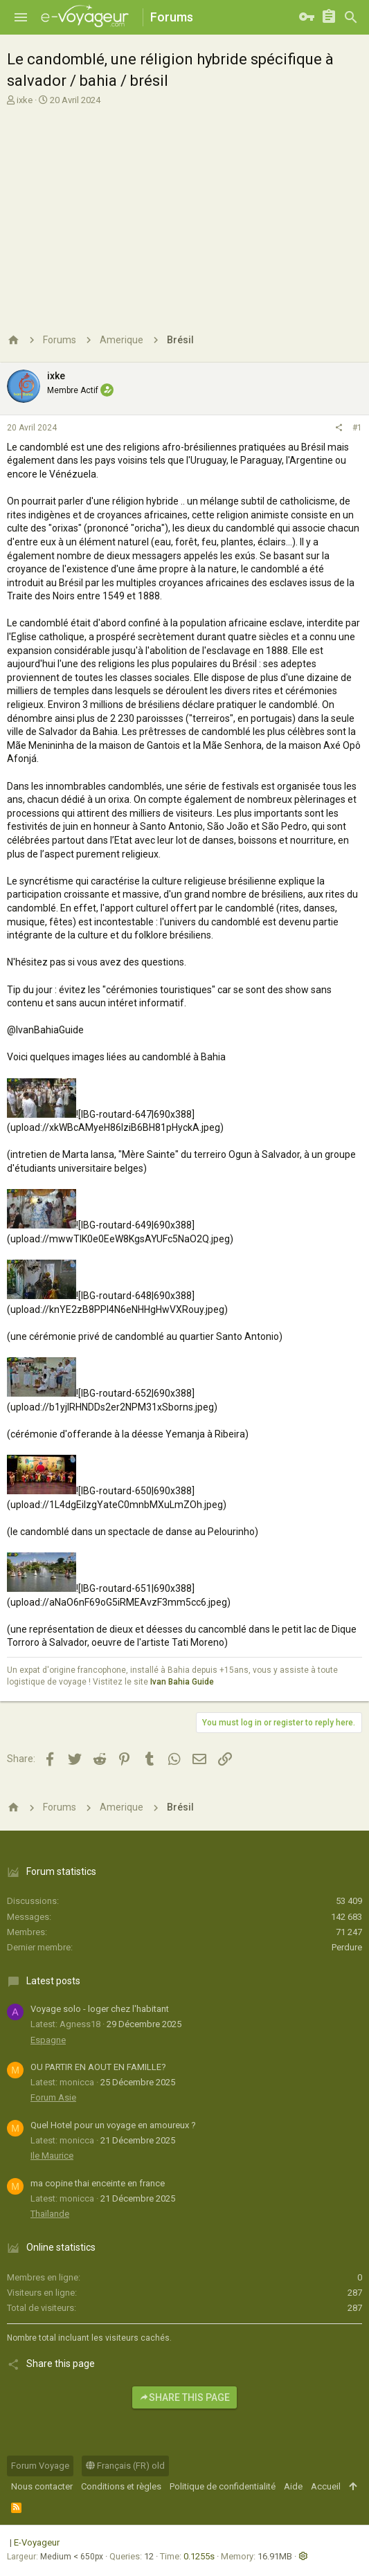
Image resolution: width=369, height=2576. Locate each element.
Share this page (184, 2397)
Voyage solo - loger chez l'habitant (99, 2009)
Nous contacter (42, 2486)
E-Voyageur (37, 2542)
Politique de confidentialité (223, 2486)
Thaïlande (49, 2213)
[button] (21, 17)
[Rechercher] (351, 17)
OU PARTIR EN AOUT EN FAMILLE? (98, 2067)
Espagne (48, 2040)
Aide (293, 2486)
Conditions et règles (121, 2486)
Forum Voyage (40, 2465)
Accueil (326, 2486)
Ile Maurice (51, 2155)
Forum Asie (53, 2097)
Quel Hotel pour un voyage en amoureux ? (113, 2125)
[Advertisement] (183, 210)
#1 (357, 428)
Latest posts (53, 1980)
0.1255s (199, 2556)
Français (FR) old (125, 2465)
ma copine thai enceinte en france (97, 2183)
